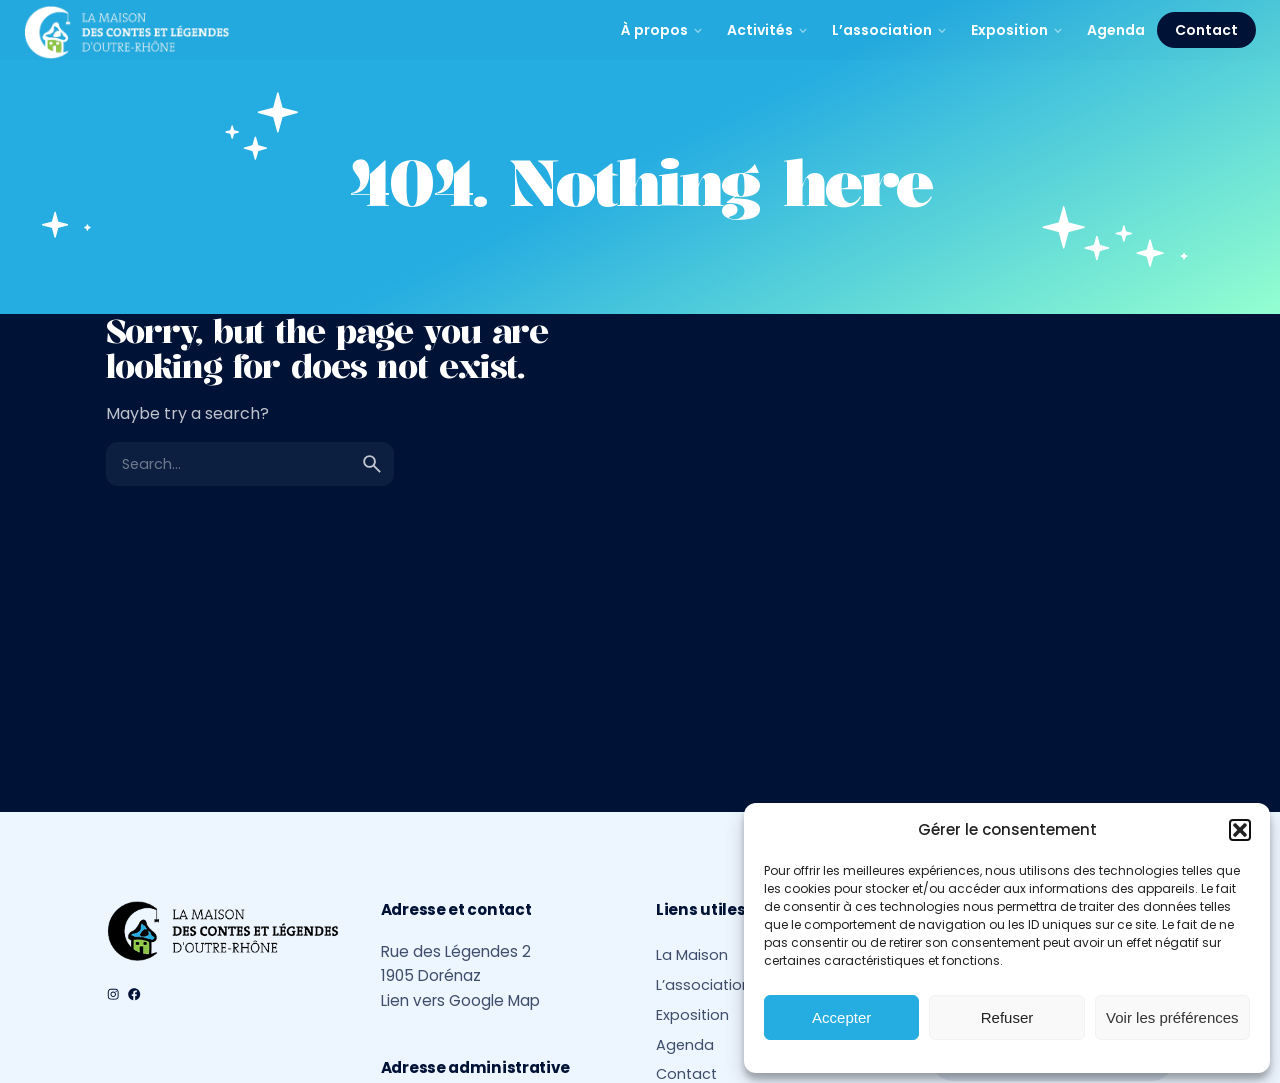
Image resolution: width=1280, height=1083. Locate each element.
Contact (1206, 30)
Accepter (841, 1017)
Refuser (1007, 1017)
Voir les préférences (1172, 1017)
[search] (372, 464)
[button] (1240, 830)
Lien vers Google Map (460, 1000)
